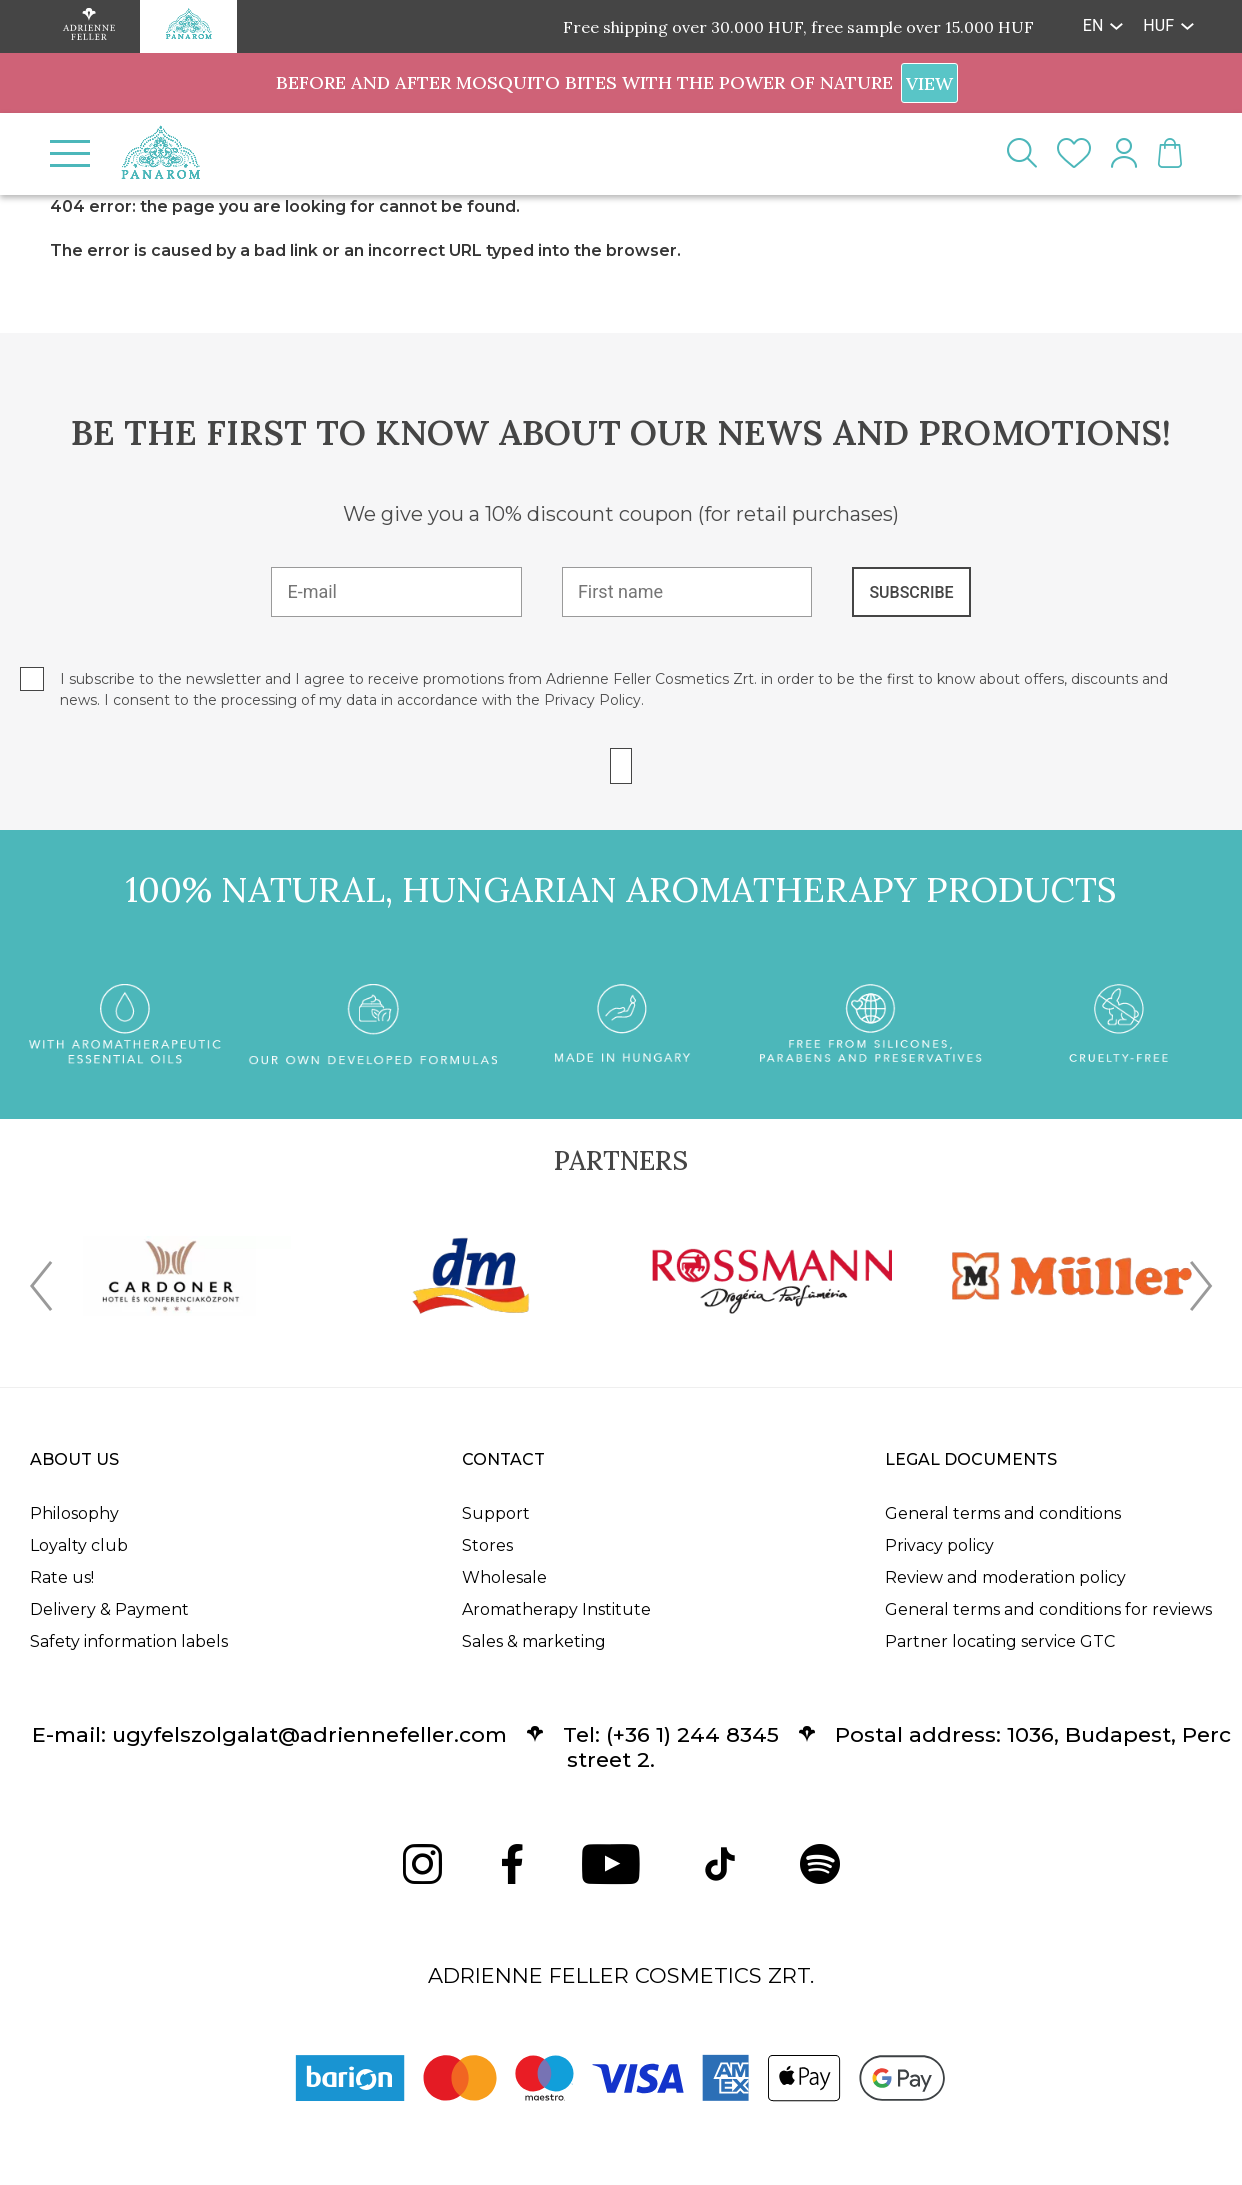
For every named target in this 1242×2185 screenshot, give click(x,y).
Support (496, 1513)
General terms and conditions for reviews (1048, 1609)
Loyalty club (79, 1545)
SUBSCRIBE (911, 592)
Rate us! (62, 1577)
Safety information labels (129, 1641)
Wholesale (504, 1577)
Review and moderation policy (1005, 1577)
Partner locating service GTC (1000, 1641)
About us (74, 1459)
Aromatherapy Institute (556, 1609)
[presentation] (41, 1290)
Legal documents (971, 1459)
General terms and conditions (1003, 1513)
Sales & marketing (534, 1641)
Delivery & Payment (109, 1609)
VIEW (929, 83)
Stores (487, 1545)
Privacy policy (939, 1545)
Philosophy (74, 1513)
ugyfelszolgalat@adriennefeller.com (309, 1734)
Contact (503, 1459)
